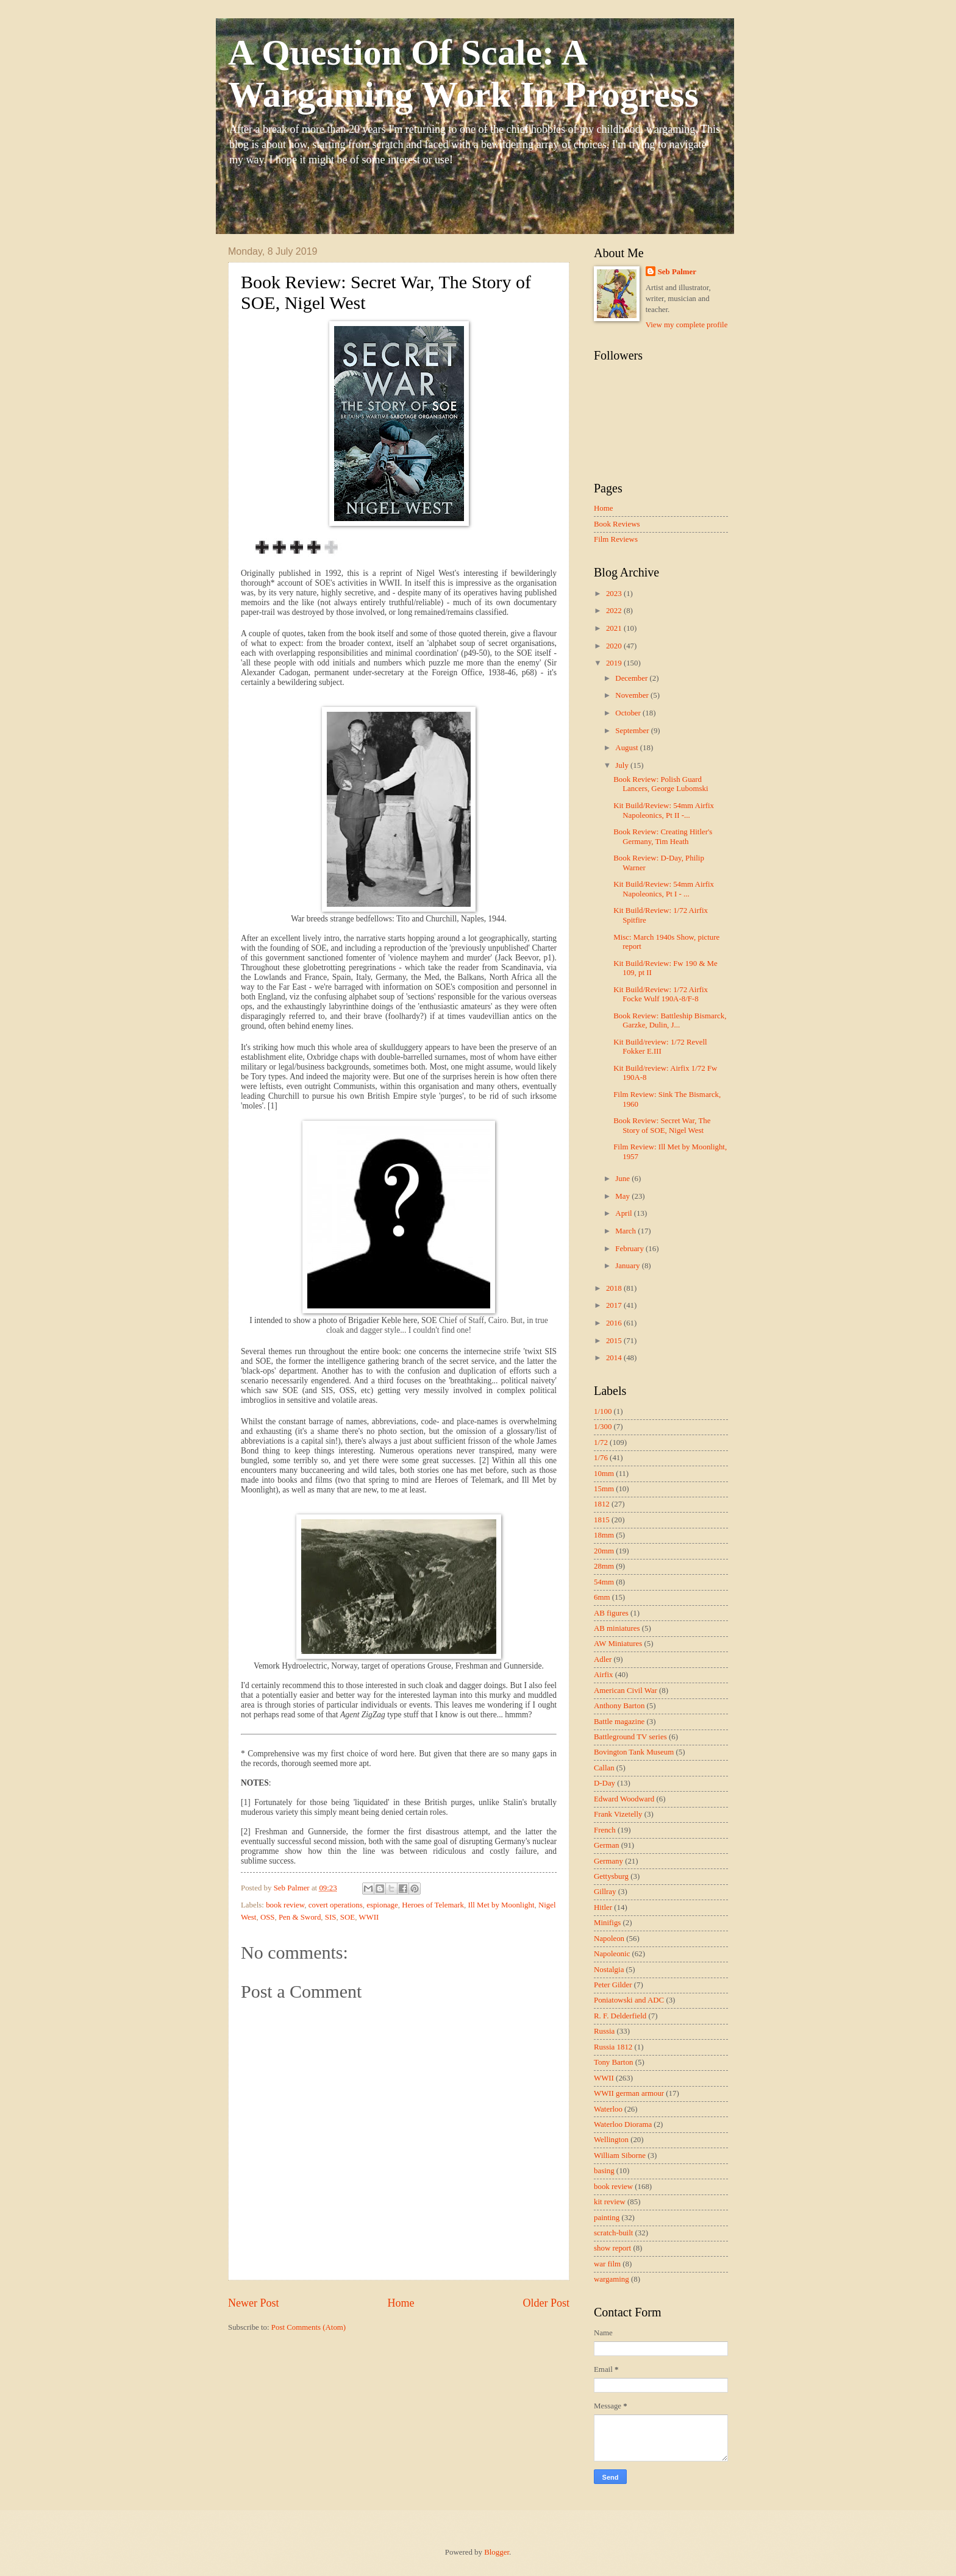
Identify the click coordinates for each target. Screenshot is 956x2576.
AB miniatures (617, 1628)
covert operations (336, 1905)
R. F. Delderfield (620, 2016)
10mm (604, 1473)
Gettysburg (611, 1876)
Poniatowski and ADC (629, 2000)
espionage (382, 1905)
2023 (615, 593)
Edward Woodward (624, 1799)
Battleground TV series (630, 1737)
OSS (267, 1917)
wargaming (611, 2279)
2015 (615, 1340)
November (633, 695)
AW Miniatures (618, 1643)
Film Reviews (616, 539)
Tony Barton (613, 2062)
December (632, 678)
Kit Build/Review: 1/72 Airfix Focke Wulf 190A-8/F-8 (660, 994)
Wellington (611, 2139)
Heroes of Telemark (433, 1905)
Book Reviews (617, 524)
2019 (615, 663)
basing (604, 2170)
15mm (604, 1489)
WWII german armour (629, 2093)
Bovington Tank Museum (634, 1752)
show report (612, 2248)
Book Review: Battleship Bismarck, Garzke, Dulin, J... (669, 1020)
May (623, 1196)
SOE (347, 1917)
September (633, 730)
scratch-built (613, 2233)
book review (285, 1905)
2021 (615, 628)
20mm (604, 1551)
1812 (602, 1504)
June (623, 1178)
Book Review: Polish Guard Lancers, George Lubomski (660, 784)
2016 (615, 1323)
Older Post (546, 2303)
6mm (602, 1597)
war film (607, 2264)
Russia (604, 2031)
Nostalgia (609, 1969)
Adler (603, 1659)
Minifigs (607, 1922)
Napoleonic (612, 1954)
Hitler (603, 1907)
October (629, 713)
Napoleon (609, 1938)
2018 (615, 1288)
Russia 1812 (613, 2047)
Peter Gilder (613, 1985)
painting (606, 2217)
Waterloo (608, 2109)
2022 (615, 610)
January (628, 1265)
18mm (604, 1535)
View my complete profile (687, 325)
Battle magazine (619, 1721)
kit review (610, 2202)
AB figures (611, 1613)
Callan (604, 1768)
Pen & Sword (300, 1917)
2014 (615, 1358)
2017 (615, 1305)
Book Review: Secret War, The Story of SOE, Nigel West (661, 1125)
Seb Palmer (677, 272)
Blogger (496, 2552)
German (606, 1845)
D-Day (604, 1783)
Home (400, 2303)
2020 (615, 646)
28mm (604, 1566)
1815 (602, 1520)
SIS (331, 1917)
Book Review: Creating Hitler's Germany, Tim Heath (662, 836)
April (624, 1213)
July (622, 765)
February (630, 1248)
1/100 (603, 1411)
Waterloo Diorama (623, 2124)
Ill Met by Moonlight (501, 1905)
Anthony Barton (619, 1705)
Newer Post (253, 2303)
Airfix (603, 1674)
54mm (604, 1582)
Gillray (605, 1891)
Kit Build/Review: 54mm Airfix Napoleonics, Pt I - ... (663, 889)
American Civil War (625, 1690)
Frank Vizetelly (618, 1814)
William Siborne (620, 2155)
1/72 (601, 1442)
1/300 (603, 1426)
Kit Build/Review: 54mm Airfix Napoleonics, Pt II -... (663, 810)
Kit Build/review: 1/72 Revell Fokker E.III (660, 1047)
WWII (368, 1917)
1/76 (601, 1457)
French (605, 1830)
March (626, 1231)
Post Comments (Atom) (308, 2327)
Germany (608, 1861)
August (627, 747)
